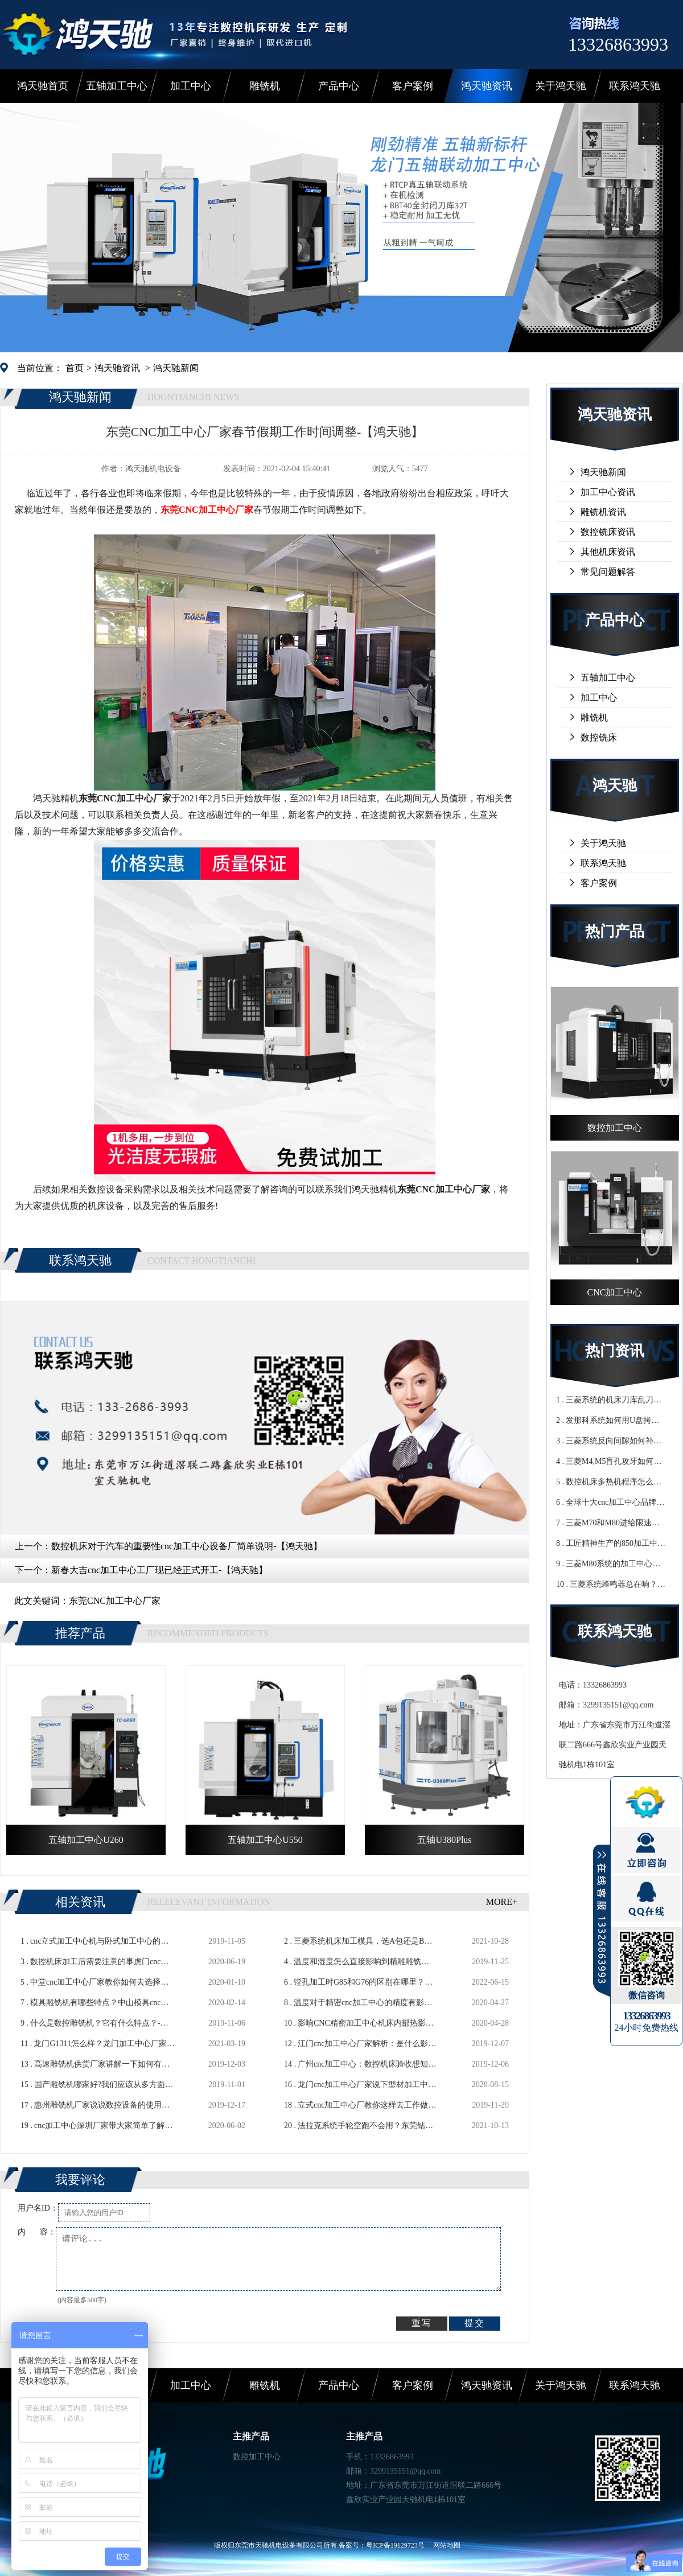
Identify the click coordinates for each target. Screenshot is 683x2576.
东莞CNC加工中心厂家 (115, 1601)
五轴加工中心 (116, 86)
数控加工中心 (257, 2456)
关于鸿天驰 (560, 86)
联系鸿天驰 (634, 86)
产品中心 (338, 86)
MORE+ (501, 1902)
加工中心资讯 (608, 492)
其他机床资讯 (608, 552)
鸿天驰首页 (42, 86)
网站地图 (446, 2545)
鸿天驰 (615, 785)
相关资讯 (80, 1902)
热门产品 (614, 931)
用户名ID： (38, 2208)
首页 (74, 368)
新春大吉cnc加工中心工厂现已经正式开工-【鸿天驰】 (159, 1570)
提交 (474, 2323)
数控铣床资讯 (608, 532)
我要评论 (80, 2179)
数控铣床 (599, 737)
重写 (422, 2323)
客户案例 (412, 86)
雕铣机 (264, 86)
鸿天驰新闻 (176, 368)
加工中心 (190, 86)
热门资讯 (614, 1351)
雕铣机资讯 (603, 512)
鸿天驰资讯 (486, 86)
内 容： (37, 2232)
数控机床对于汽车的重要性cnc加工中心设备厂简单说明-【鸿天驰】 (186, 1546)
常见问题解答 (608, 572)
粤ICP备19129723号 (395, 2545)
